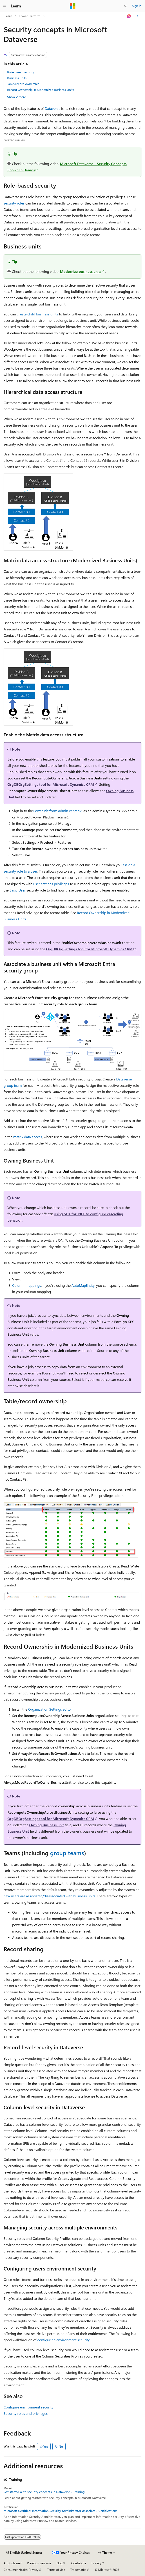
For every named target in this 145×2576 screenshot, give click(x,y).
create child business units (37, 314)
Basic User (17, 890)
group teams (67, 1853)
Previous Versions (39, 2563)
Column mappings (26, 1285)
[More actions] (137, 16)
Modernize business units (80, 271)
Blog (59, 2563)
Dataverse (52, 108)
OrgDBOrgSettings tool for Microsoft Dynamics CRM (50, 784)
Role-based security (20, 72)
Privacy (96, 2563)
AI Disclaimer (13, 2563)
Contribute (78, 2563)
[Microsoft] (73, 6)
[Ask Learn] (129, 16)
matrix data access (27, 1136)
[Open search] (125, 6)
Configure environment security (28, 2407)
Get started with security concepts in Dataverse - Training (44, 2492)
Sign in (136, 6)
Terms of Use (56, 2569)
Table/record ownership (23, 84)
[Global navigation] (4, 6)
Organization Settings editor (50, 1709)
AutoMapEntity (83, 1285)
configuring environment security (63, 2339)
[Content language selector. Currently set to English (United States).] (24, 2552)
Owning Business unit (46, 1824)
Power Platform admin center (56, 810)
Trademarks (78, 2569)
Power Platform (29, 16)
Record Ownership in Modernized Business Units (40, 89)
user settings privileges (51, 883)
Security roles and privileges (26, 2413)
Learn (8, 16)
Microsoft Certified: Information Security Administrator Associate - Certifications (60, 2511)
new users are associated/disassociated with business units (49, 1896)
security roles (14, 203)
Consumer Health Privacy (21, 2569)
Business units (17, 78)
